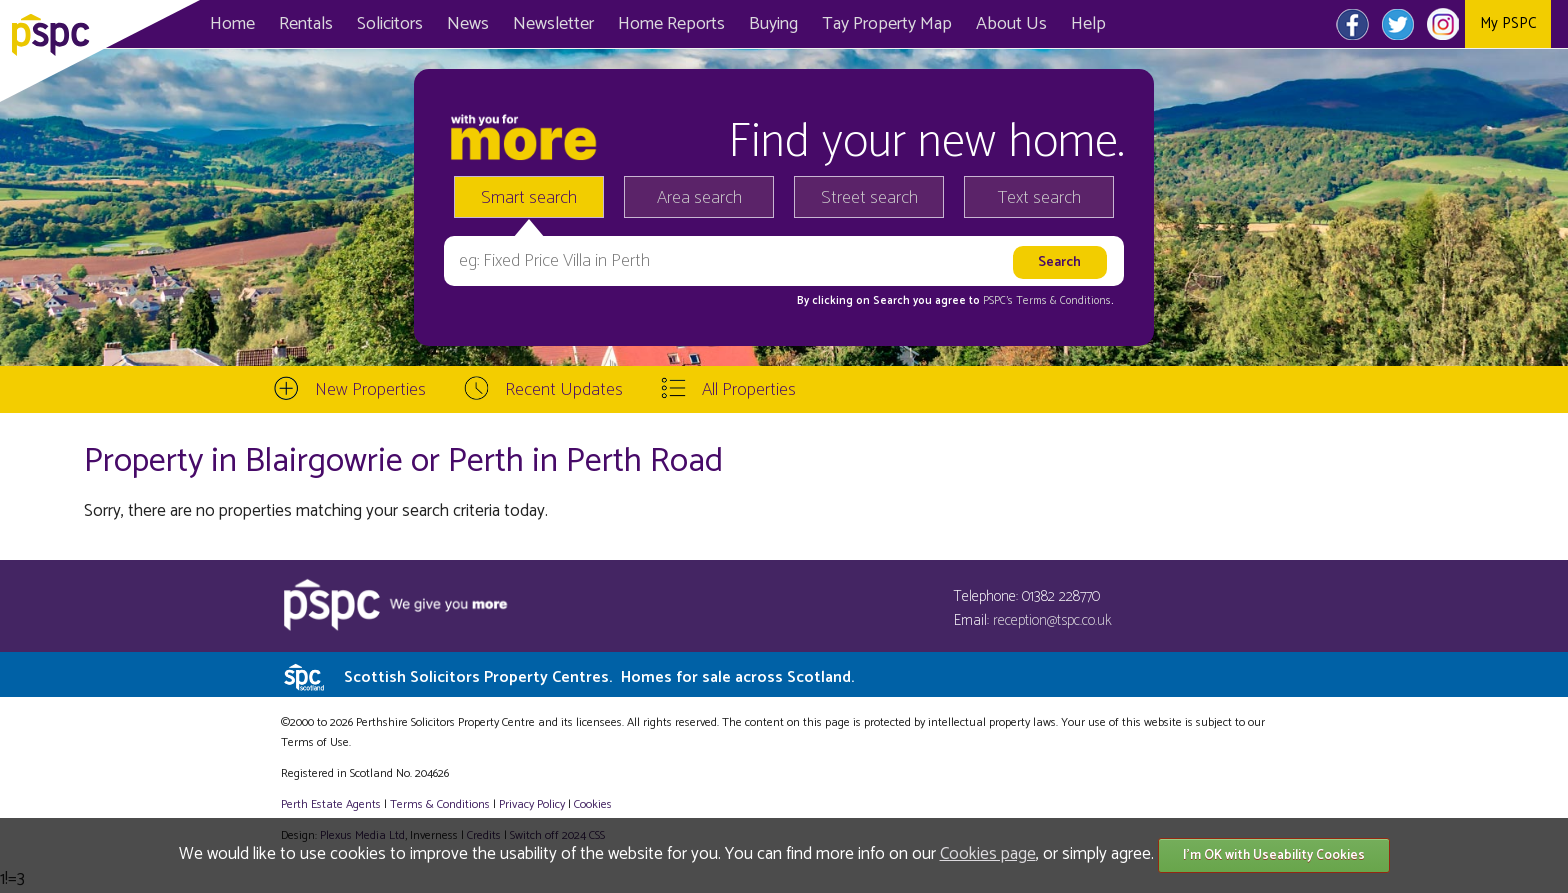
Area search (699, 198)
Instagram (1442, 24)
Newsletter (553, 24)
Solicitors (390, 24)
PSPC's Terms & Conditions (1047, 301)
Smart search (529, 198)
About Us (1011, 24)
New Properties (370, 390)
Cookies (593, 804)
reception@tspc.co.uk (1052, 620)
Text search (1039, 198)
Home (232, 24)
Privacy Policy (532, 804)
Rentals (306, 24)
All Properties (749, 390)
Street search (869, 198)
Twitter (1397, 24)
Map (887, 24)
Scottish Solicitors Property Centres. (599, 677)
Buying (773, 24)
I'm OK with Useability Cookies (1274, 855)
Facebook (1352, 24)
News (468, 24)
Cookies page (988, 854)
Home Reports (671, 24)
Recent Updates (564, 390)
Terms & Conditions (440, 804)
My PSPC (1508, 23)
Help (1088, 24)
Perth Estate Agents (331, 804)
